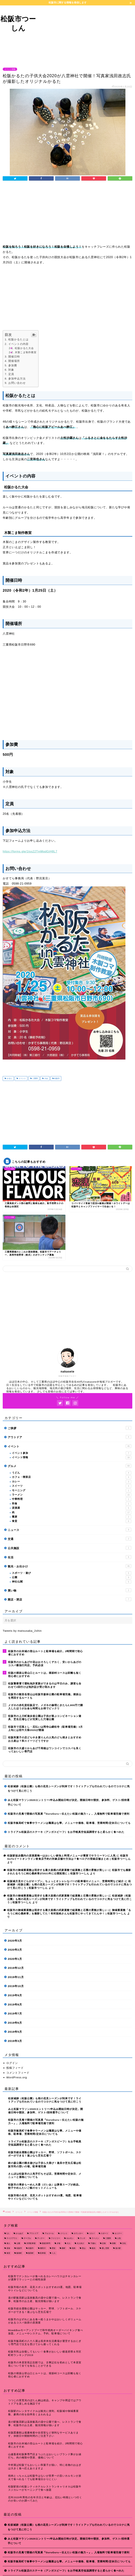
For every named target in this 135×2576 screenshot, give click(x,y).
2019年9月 (15, 1995)
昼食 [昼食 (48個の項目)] (8, 2248)
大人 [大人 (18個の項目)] (68, 2243)
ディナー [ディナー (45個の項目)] (40, 2238)
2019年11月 (16, 1977)
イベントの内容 (18, 343)
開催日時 (14, 356)
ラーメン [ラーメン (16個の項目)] (95, 2238)
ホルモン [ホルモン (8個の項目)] (70, 2238)
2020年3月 (15, 1940)
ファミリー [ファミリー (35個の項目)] (55, 2238)
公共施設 (69, 1548)
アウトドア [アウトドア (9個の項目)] (33, 2233)
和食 (71, 1503)
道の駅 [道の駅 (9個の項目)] (118, 2248)
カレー (71, 1481)
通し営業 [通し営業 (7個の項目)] (105, 2248)
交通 (69, 1538)
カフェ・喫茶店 (71, 1477)
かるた (9, 1078)
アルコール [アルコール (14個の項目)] (49, 2233)
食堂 (71, 1521)
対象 (11, 369)
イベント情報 (10, 69)
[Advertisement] (86, 34)
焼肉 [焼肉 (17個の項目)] (73, 2248)
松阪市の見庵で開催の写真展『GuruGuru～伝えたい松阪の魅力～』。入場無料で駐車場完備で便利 (68, 1813)
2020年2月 (15, 1949)
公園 (71, 1577)
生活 (69, 1557)
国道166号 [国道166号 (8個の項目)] (46, 2243)
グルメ (69, 1466)
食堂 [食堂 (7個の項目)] (8, 2253)
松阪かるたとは (18, 339)
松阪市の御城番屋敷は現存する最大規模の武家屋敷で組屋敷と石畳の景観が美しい (57, 1870)
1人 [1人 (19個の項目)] (8, 2233)
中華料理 (71, 1499)
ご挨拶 (69, 1428)
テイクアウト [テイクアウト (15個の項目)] (12, 2238)
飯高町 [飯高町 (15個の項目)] (31, 2253)
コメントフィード (17, 2072)
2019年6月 (15, 2022)
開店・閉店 (69, 1599)
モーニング (71, 1490)
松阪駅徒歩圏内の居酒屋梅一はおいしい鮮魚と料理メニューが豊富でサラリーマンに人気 (61, 1855)
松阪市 (57, 1078)
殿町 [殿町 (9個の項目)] (63, 2248)
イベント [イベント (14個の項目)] (63, 2233)
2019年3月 (15, 2040)
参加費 (12, 365)
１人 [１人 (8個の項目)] (53, 2253)
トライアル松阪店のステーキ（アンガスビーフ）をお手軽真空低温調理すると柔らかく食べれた (66, 1832)
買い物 (69, 1590)
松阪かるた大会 (24, 348)
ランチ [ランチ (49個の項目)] (82, 2238)
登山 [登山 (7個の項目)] (83, 2248)
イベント (22, 1078)
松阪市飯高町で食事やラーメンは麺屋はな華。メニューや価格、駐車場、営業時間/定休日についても (69, 1823)
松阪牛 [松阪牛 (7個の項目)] (31, 2248)
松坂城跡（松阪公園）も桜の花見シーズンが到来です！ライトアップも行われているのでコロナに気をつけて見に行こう (69, 1788)
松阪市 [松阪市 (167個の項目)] (19, 2248)
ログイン (12, 2062)
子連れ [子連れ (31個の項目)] (93, 2243)
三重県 (35, 1078)
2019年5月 (15, 2031)
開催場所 (14, 360)
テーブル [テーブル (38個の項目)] (27, 2238)
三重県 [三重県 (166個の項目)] (108, 2238)
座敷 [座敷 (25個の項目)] (114, 2243)
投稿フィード (15, 2067)
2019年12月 (16, 1967)
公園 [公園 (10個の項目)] (18, 2243)
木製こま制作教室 (26, 352)
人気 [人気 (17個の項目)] (119, 2238)
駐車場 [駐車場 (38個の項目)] (43, 2253)
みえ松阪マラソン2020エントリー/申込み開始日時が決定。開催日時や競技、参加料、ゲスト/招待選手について (69, 1802)
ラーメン (71, 1495)
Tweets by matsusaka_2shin (22, 1630)
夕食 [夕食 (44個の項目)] (58, 2243)
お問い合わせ (17, 382)
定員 (11, 374)
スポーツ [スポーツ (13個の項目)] (104, 2233)
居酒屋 (71, 1508)
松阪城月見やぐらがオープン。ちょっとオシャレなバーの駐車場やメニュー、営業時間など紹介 (65, 1881)
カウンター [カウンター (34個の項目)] (78, 2233)
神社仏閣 (71, 1582)
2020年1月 (15, 1958)
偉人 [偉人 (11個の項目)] (8, 2243)
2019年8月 (15, 2004)
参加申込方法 (17, 378)
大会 (46, 1078)
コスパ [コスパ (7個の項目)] (92, 2233)
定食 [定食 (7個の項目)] (104, 2243)
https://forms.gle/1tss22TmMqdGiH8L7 (30, 851)
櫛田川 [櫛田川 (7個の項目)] (43, 2248)
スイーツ (71, 1486)
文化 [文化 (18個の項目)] (124, 2243)
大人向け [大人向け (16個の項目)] (80, 2243)
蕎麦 (71, 1517)
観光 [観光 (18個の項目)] (93, 2248)
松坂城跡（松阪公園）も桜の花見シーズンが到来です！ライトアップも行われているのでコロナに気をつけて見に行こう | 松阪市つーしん (69, 1884)
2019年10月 (16, 1986)
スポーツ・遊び (71, 1573)
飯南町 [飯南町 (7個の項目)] (19, 2253)
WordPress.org (16, 2077)
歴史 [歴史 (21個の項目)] (53, 2248)
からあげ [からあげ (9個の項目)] (19, 2233)
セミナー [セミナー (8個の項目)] (118, 2233)
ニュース (69, 1529)
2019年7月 (15, 2013)
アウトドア (69, 1437)
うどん (71, 1473)
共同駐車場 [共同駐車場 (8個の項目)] (30, 2243)
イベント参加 (71, 1453)
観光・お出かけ (69, 1566)
